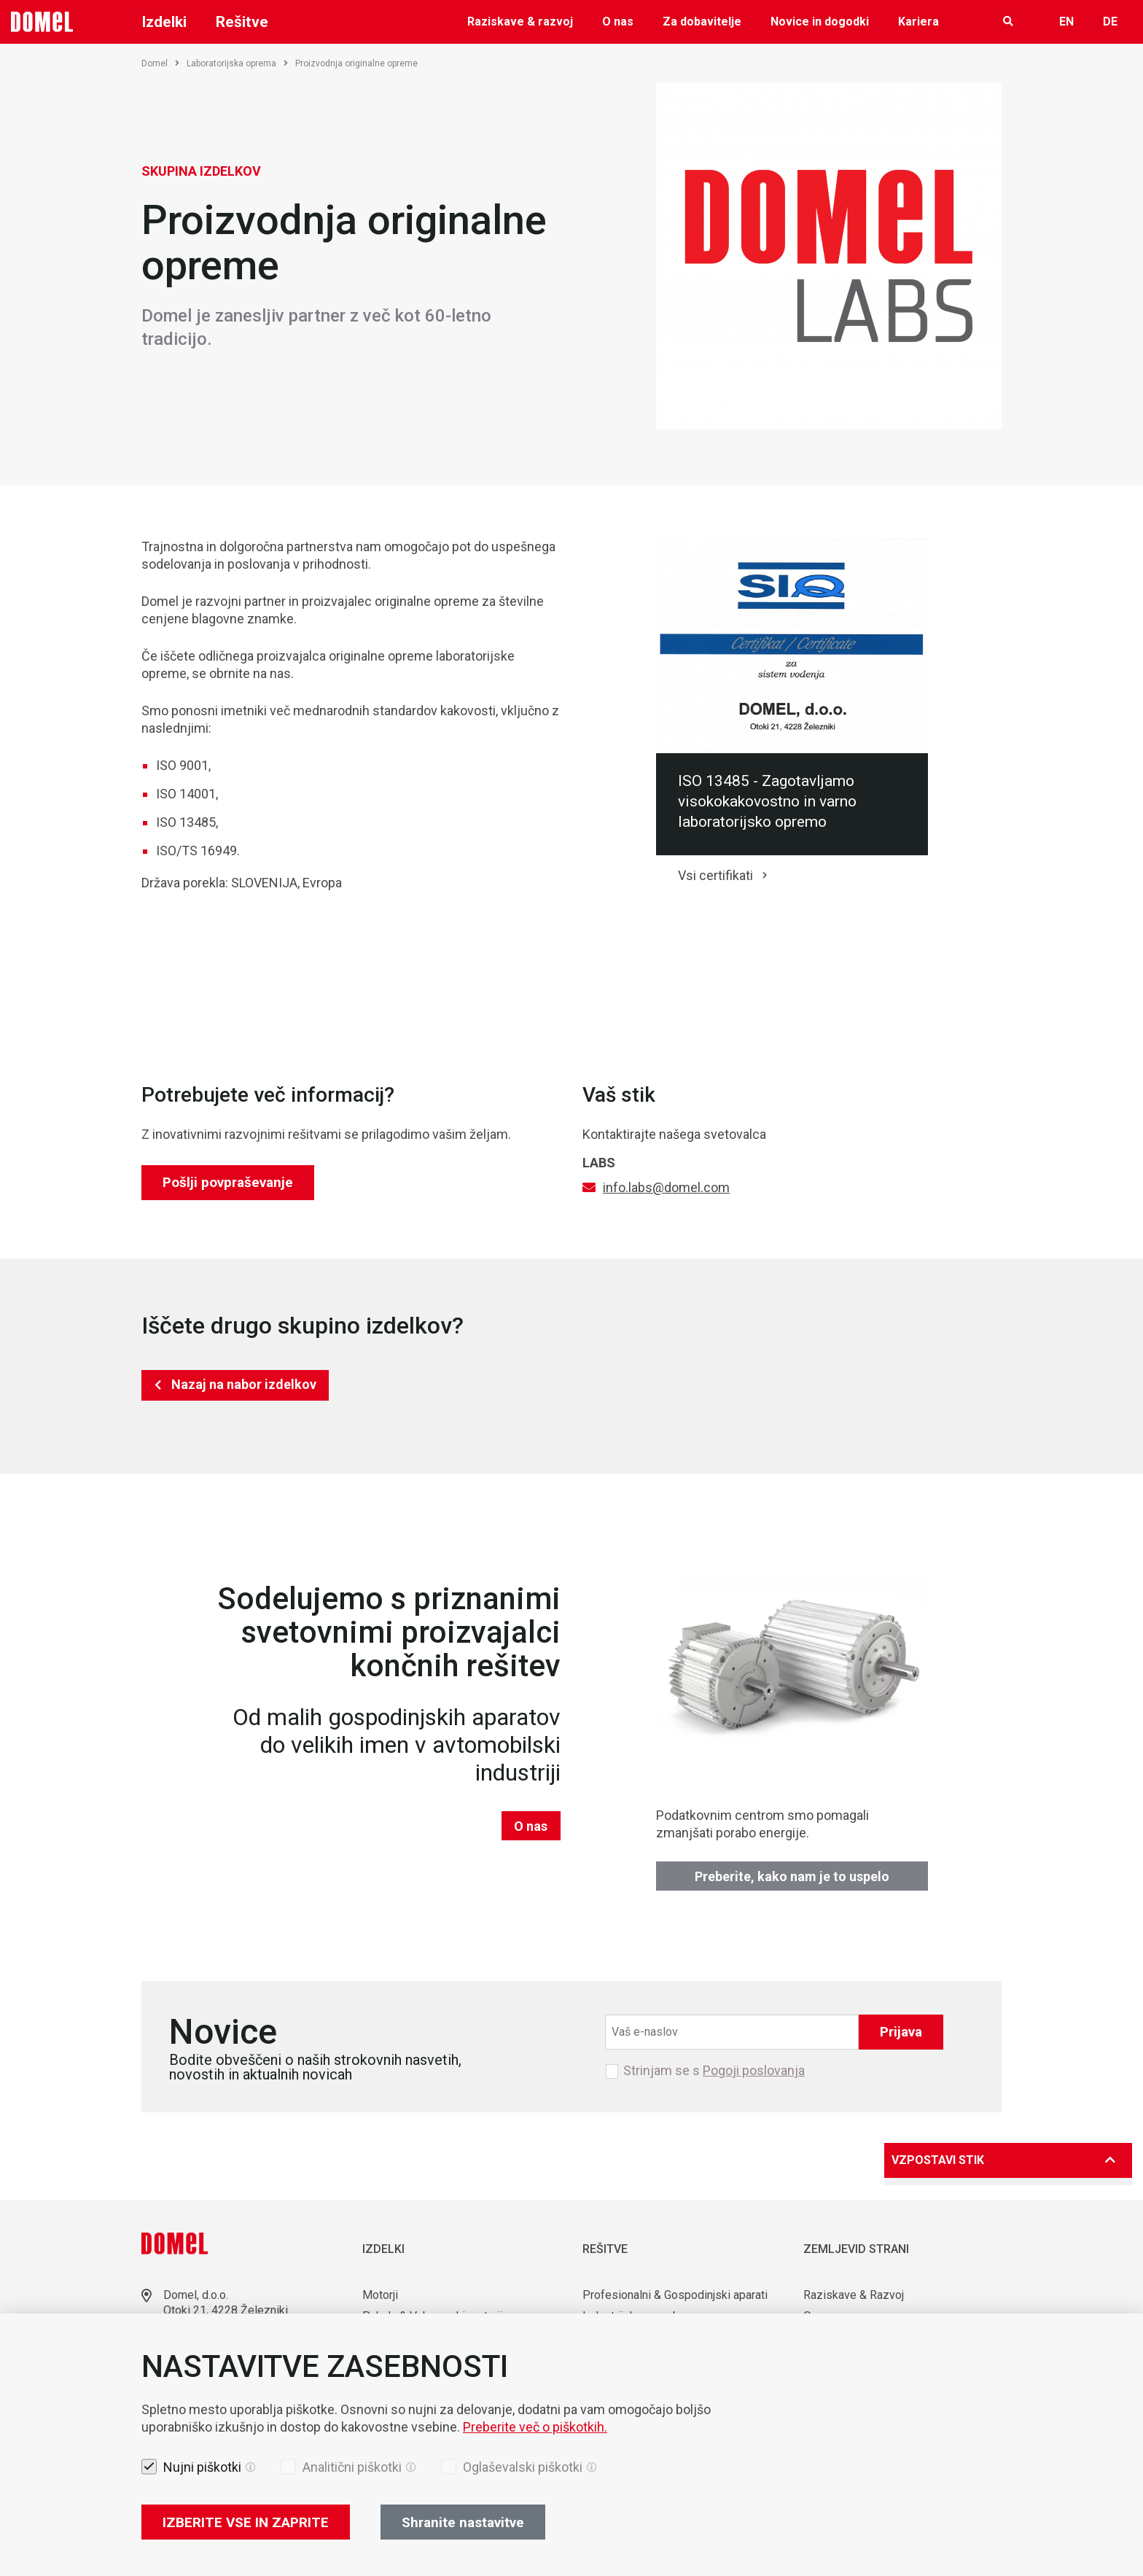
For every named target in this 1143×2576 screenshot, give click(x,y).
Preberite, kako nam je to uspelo (792, 1876)
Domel (160, 63)
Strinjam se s (714, 2070)
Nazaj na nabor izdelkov (243, 1384)
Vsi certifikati (715, 875)
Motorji (380, 2295)
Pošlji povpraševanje (228, 1182)
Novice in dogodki (820, 21)
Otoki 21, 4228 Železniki (225, 2310)
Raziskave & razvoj (520, 21)
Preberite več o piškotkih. (535, 2427)
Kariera (918, 21)
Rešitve (242, 22)
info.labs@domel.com (666, 1187)
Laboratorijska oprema (237, 63)
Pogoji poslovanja (754, 2070)
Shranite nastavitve (463, 2522)
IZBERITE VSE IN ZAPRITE (246, 2522)
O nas (617, 21)
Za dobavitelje (702, 21)
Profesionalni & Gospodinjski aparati (675, 2295)
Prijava (901, 2031)
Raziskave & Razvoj (853, 2295)
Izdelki (164, 22)
